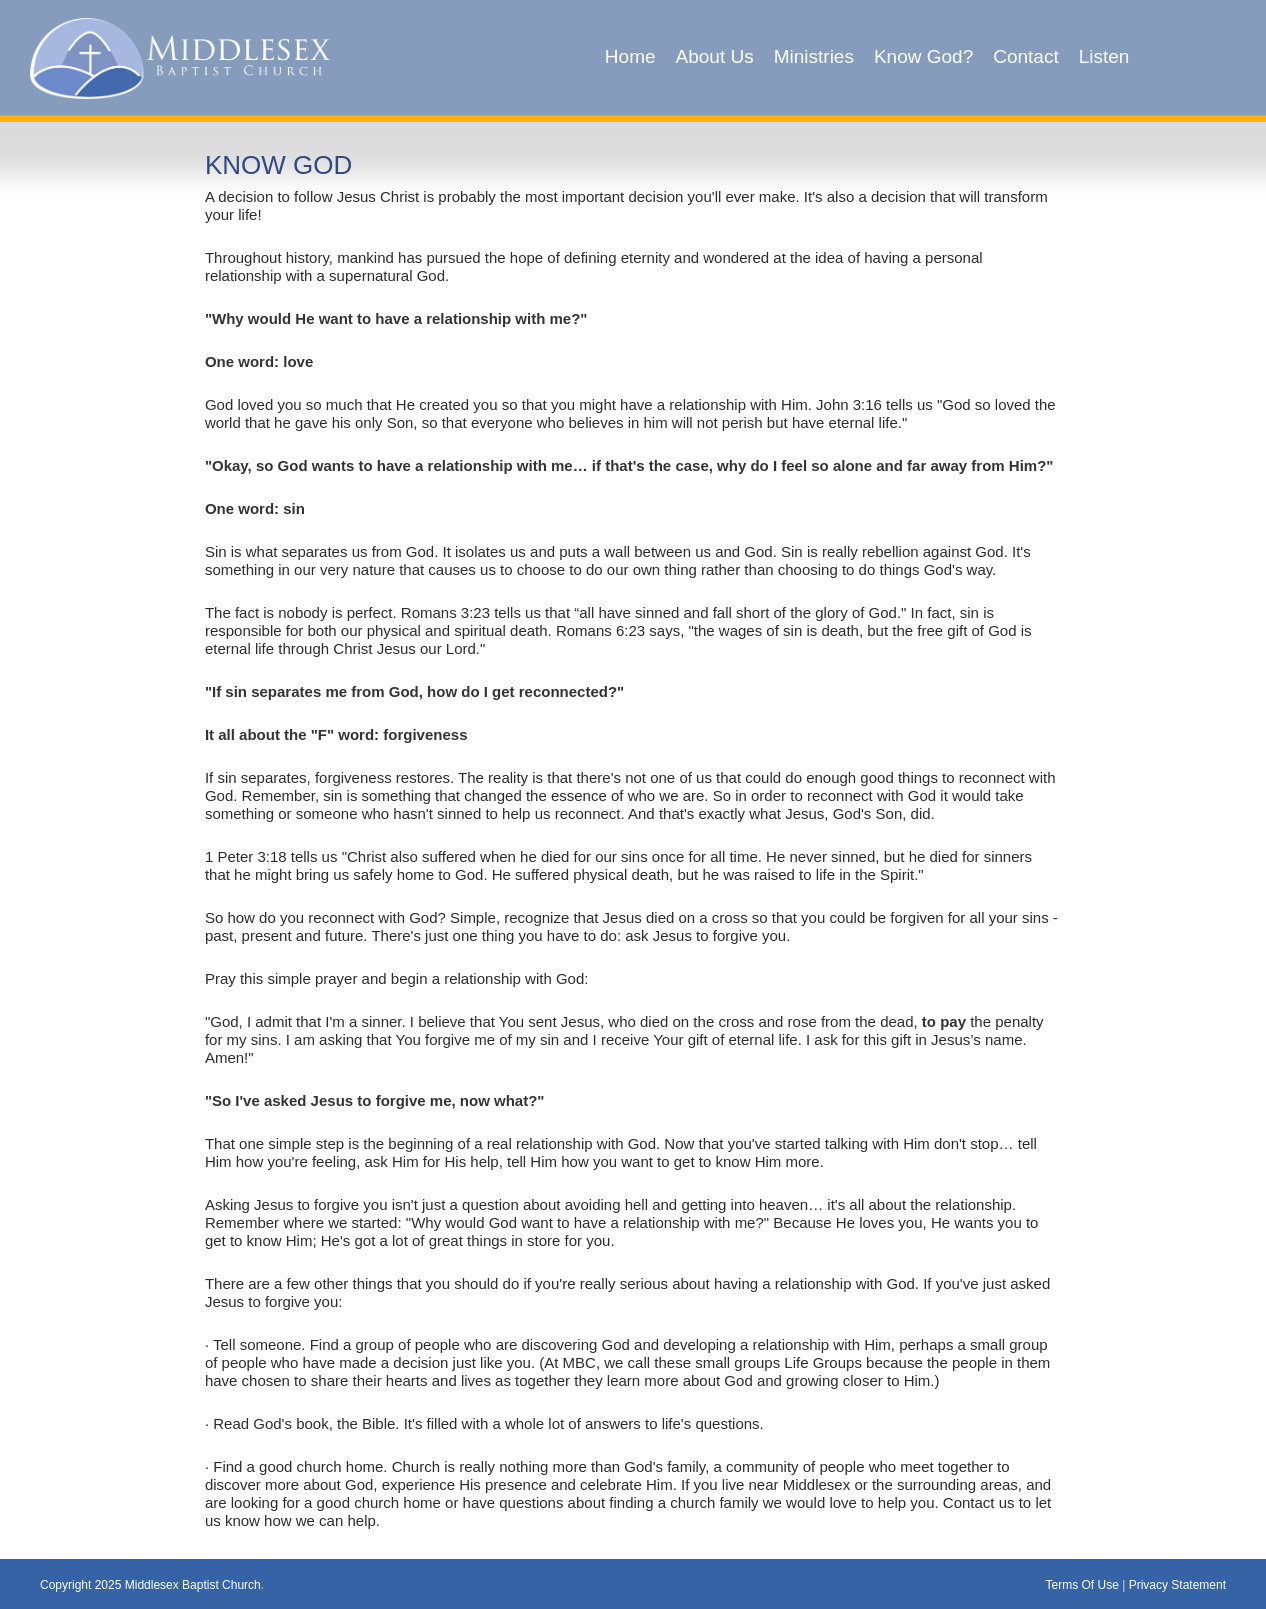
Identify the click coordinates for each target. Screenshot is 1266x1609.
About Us (715, 56)
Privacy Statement (1177, 1585)
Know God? (923, 56)
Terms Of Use (1081, 1585)
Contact (1025, 56)
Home (630, 56)
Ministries (814, 56)
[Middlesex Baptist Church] (180, 56)
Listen (1104, 56)
